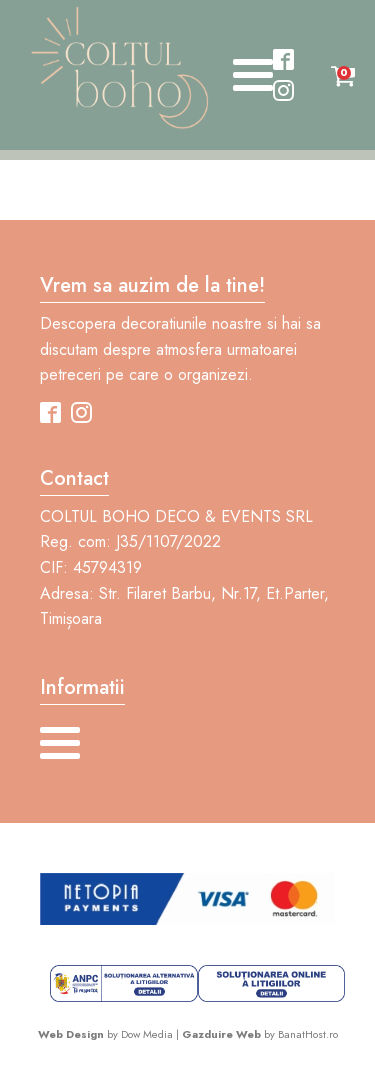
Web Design (71, 1034)
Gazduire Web (221, 1034)
